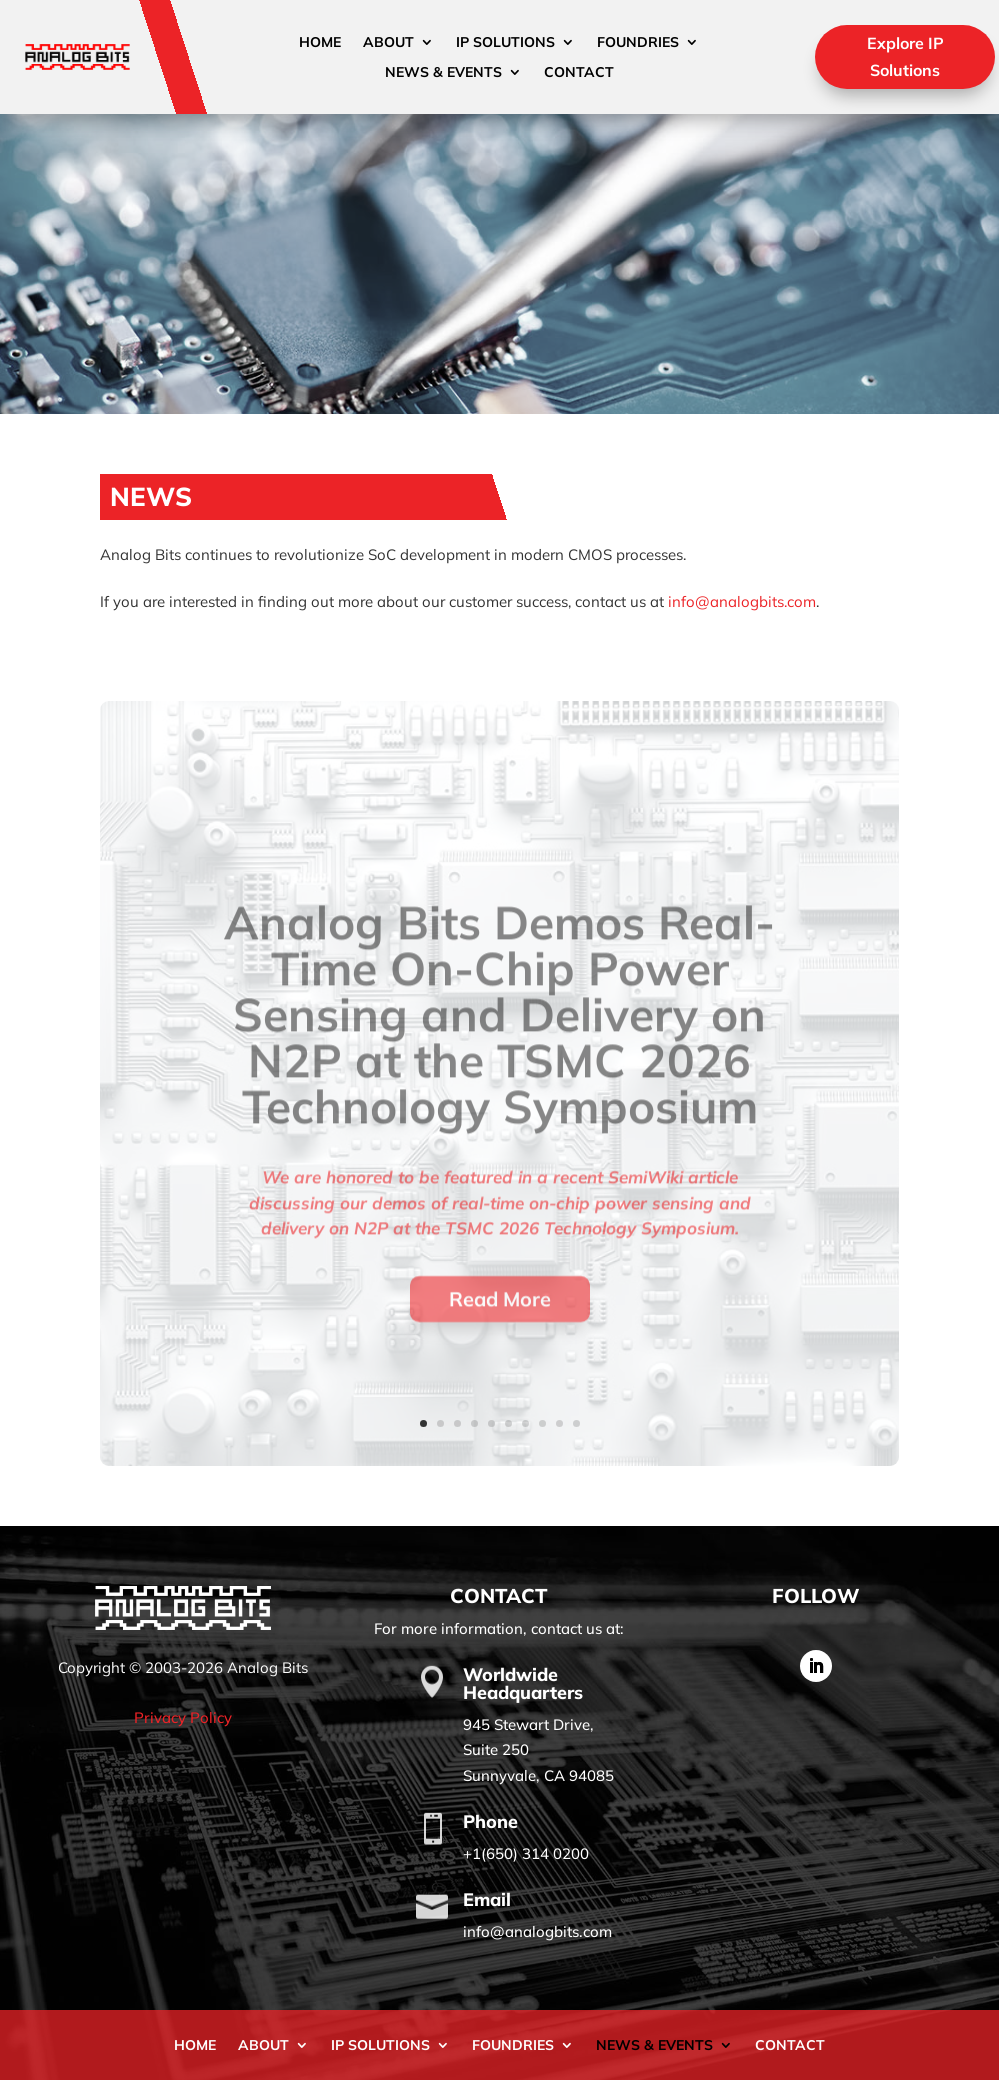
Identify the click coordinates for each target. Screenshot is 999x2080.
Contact (579, 73)
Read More (500, 1334)
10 (576, 1423)
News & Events (443, 73)
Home (320, 43)
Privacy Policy (183, 1717)
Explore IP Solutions (905, 56)
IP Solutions (505, 43)
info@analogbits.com (742, 601)
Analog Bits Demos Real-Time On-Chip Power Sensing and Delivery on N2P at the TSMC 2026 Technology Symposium (499, 1051)
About (388, 43)
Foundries (638, 43)
